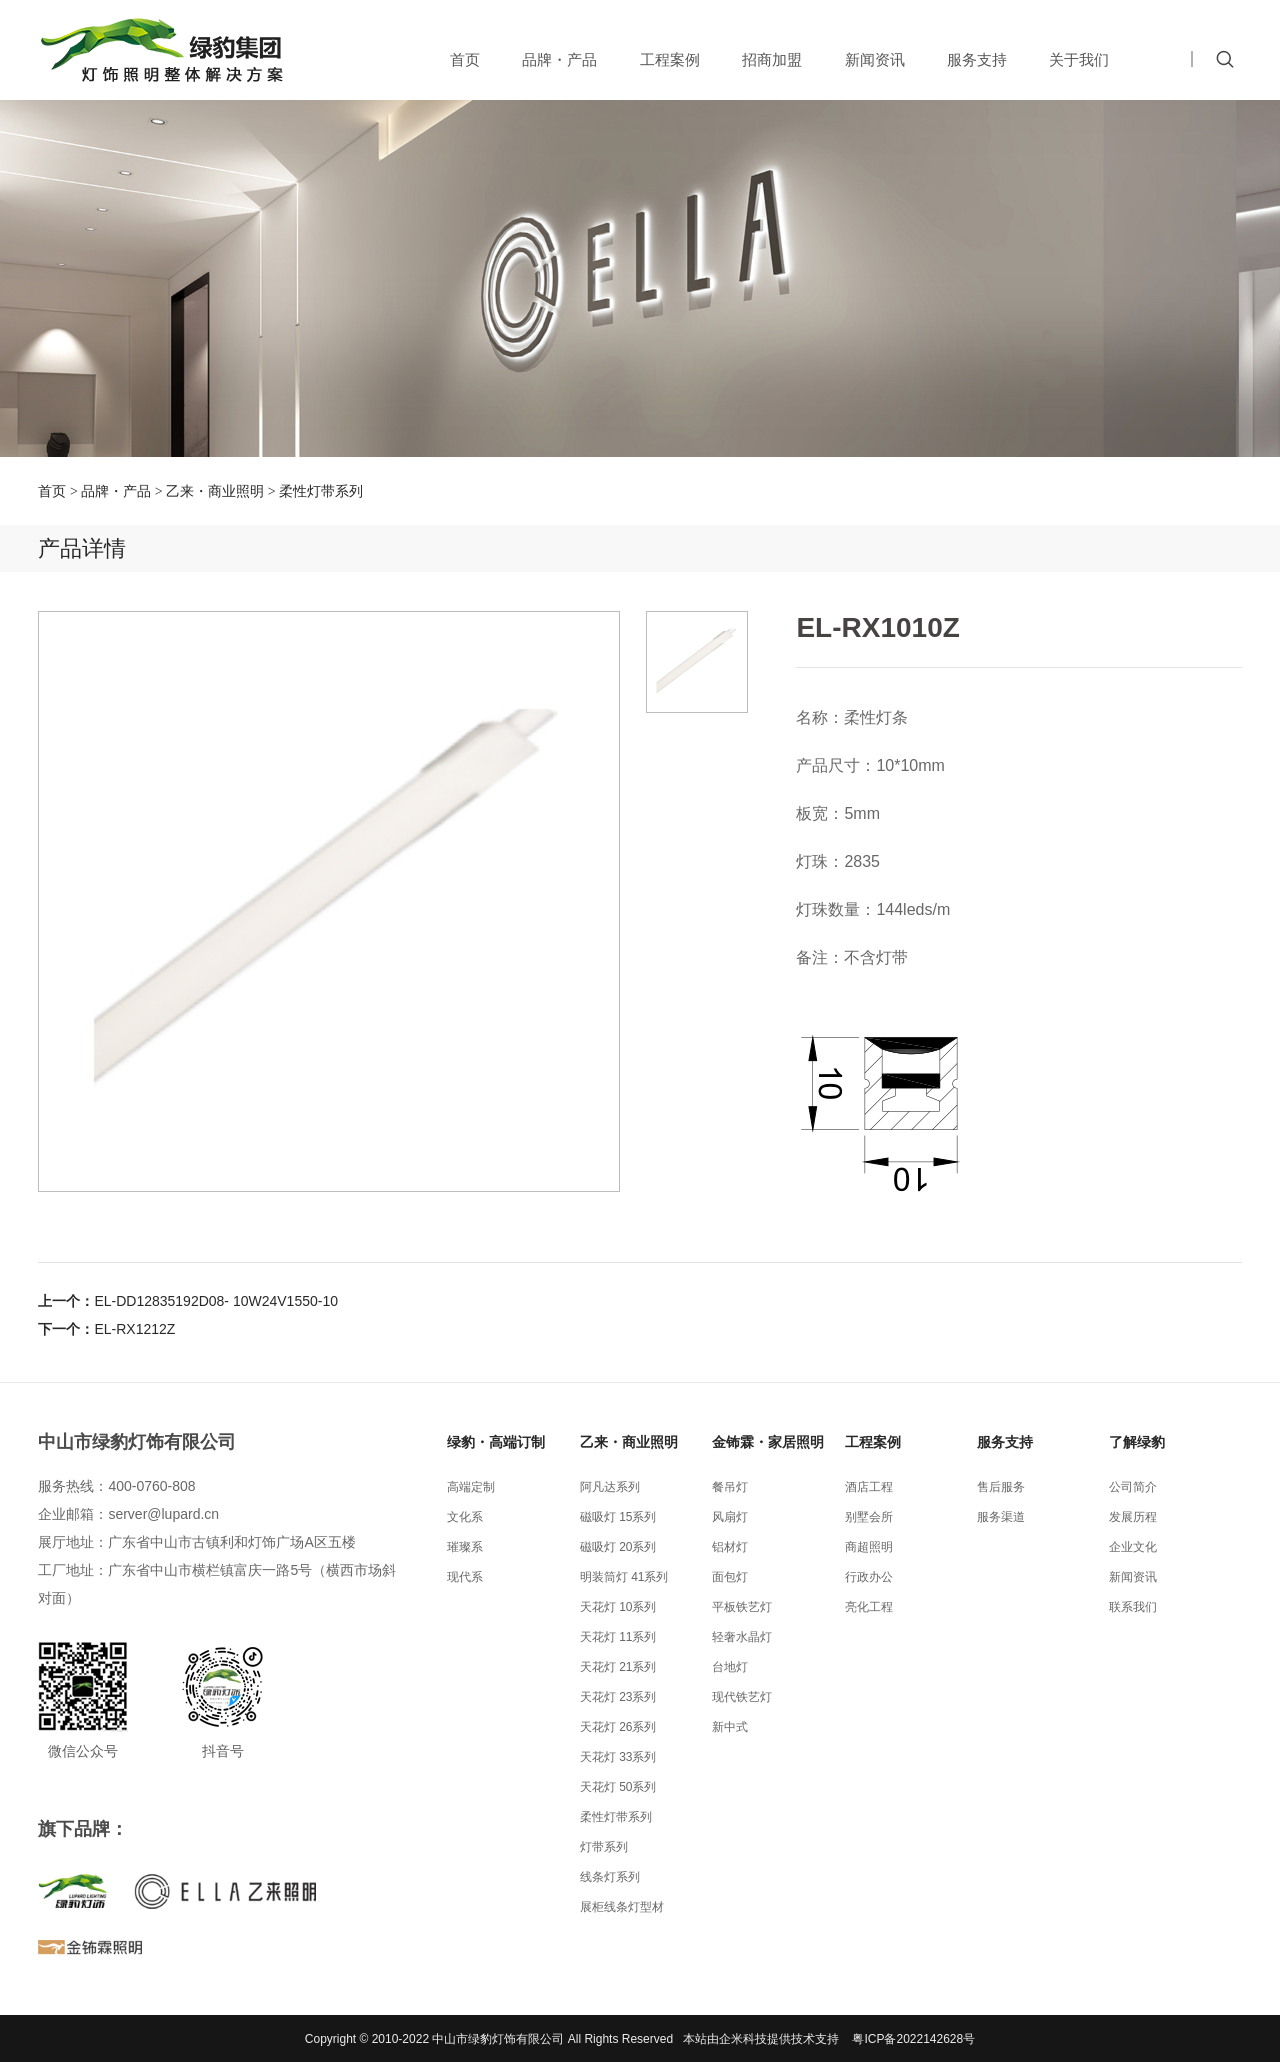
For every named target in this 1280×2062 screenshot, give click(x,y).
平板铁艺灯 (742, 1607)
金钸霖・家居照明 (768, 1442)
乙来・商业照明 (215, 491)
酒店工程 (869, 1487)
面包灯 (730, 1577)
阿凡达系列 (610, 1487)
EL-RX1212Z (134, 1329)
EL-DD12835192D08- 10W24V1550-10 (216, 1301)
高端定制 (471, 1487)
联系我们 (1133, 1607)
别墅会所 (869, 1517)
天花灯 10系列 (618, 1607)
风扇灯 (730, 1517)
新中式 (730, 1727)
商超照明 (869, 1547)
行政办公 (869, 1577)
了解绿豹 (1137, 1442)
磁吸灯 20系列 (618, 1547)
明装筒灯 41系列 (624, 1577)
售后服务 (1001, 1487)
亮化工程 (869, 1607)
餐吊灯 (730, 1487)
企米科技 (743, 2039)
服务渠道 (1001, 1517)
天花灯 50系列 (618, 1787)
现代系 (465, 1577)
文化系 (465, 1517)
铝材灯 (730, 1547)
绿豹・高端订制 (496, 1442)
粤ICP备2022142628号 (913, 2039)
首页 (465, 59)
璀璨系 (465, 1547)
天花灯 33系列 (618, 1757)
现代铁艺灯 (742, 1697)
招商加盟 (772, 59)
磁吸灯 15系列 (618, 1517)
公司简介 (1133, 1487)
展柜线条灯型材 (622, 1907)
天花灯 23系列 (618, 1697)
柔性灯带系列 (321, 491)
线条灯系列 (610, 1877)
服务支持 (977, 59)
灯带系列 (604, 1847)
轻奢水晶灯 (742, 1637)
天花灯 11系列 (618, 1637)
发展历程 (1133, 1517)
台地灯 (730, 1667)
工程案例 (670, 59)
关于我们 (1079, 59)
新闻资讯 (875, 59)
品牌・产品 (559, 59)
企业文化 (1133, 1547)
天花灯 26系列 (618, 1727)
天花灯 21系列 (618, 1667)
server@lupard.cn (163, 1514)
